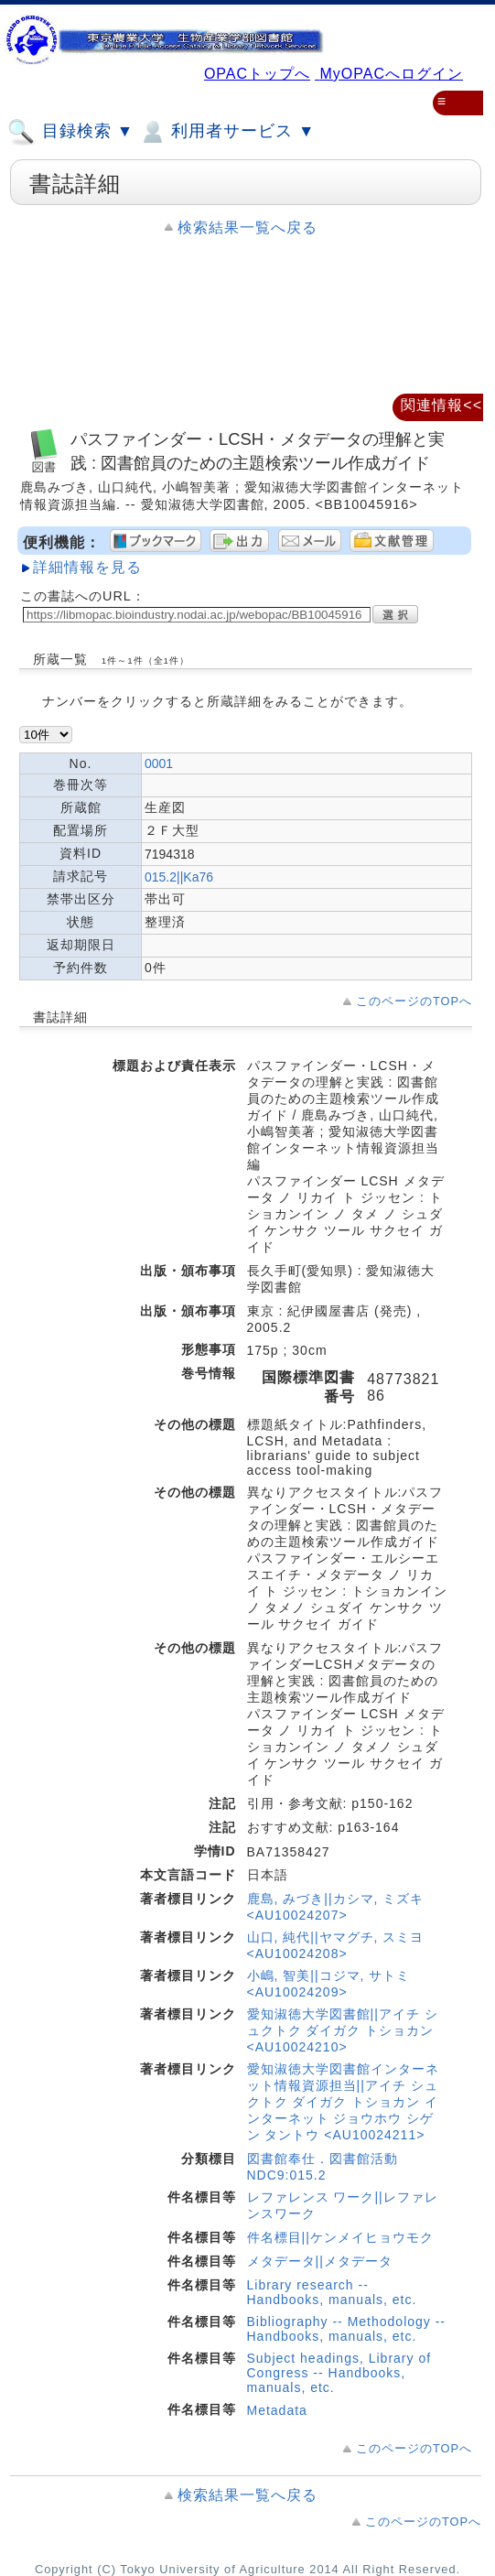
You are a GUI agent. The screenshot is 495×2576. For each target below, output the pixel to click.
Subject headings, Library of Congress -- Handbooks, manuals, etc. (339, 2373)
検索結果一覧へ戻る (247, 227)
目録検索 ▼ (70, 132)
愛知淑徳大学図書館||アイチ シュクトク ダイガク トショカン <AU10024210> (342, 2030)
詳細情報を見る (87, 567)
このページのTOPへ (414, 1001)
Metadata (277, 2410)
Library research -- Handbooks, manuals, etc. (332, 2292)
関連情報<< (441, 405)
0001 (159, 763)
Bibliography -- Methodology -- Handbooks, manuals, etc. (347, 2328)
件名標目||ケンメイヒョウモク (340, 2237)
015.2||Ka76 (179, 877)
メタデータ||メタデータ (320, 2261)
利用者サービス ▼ (226, 132)
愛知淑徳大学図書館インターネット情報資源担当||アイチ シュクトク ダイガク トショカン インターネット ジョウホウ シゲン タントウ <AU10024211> (343, 2102)
